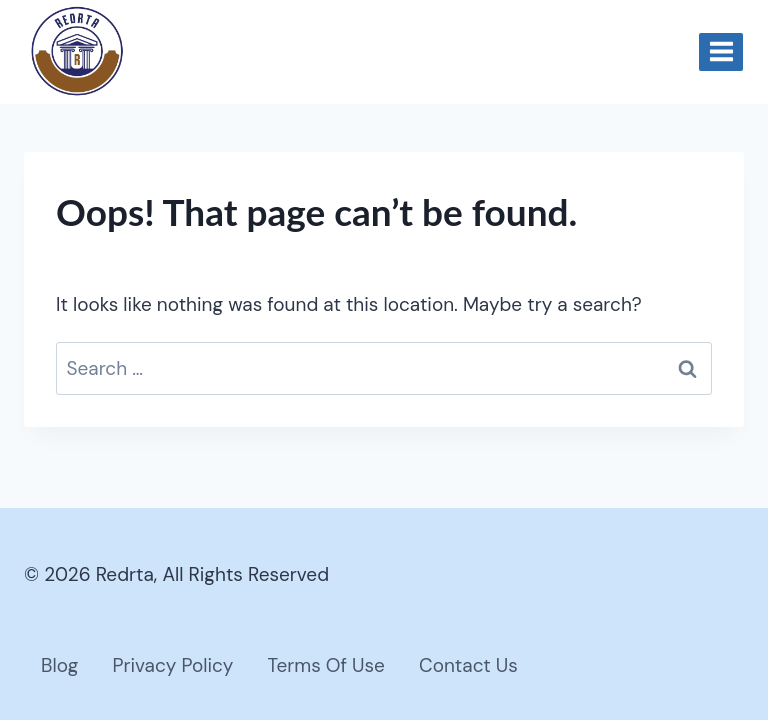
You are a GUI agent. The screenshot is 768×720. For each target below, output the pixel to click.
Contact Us (468, 665)
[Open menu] (721, 52)
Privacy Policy (172, 665)
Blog (59, 665)
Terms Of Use (326, 665)
